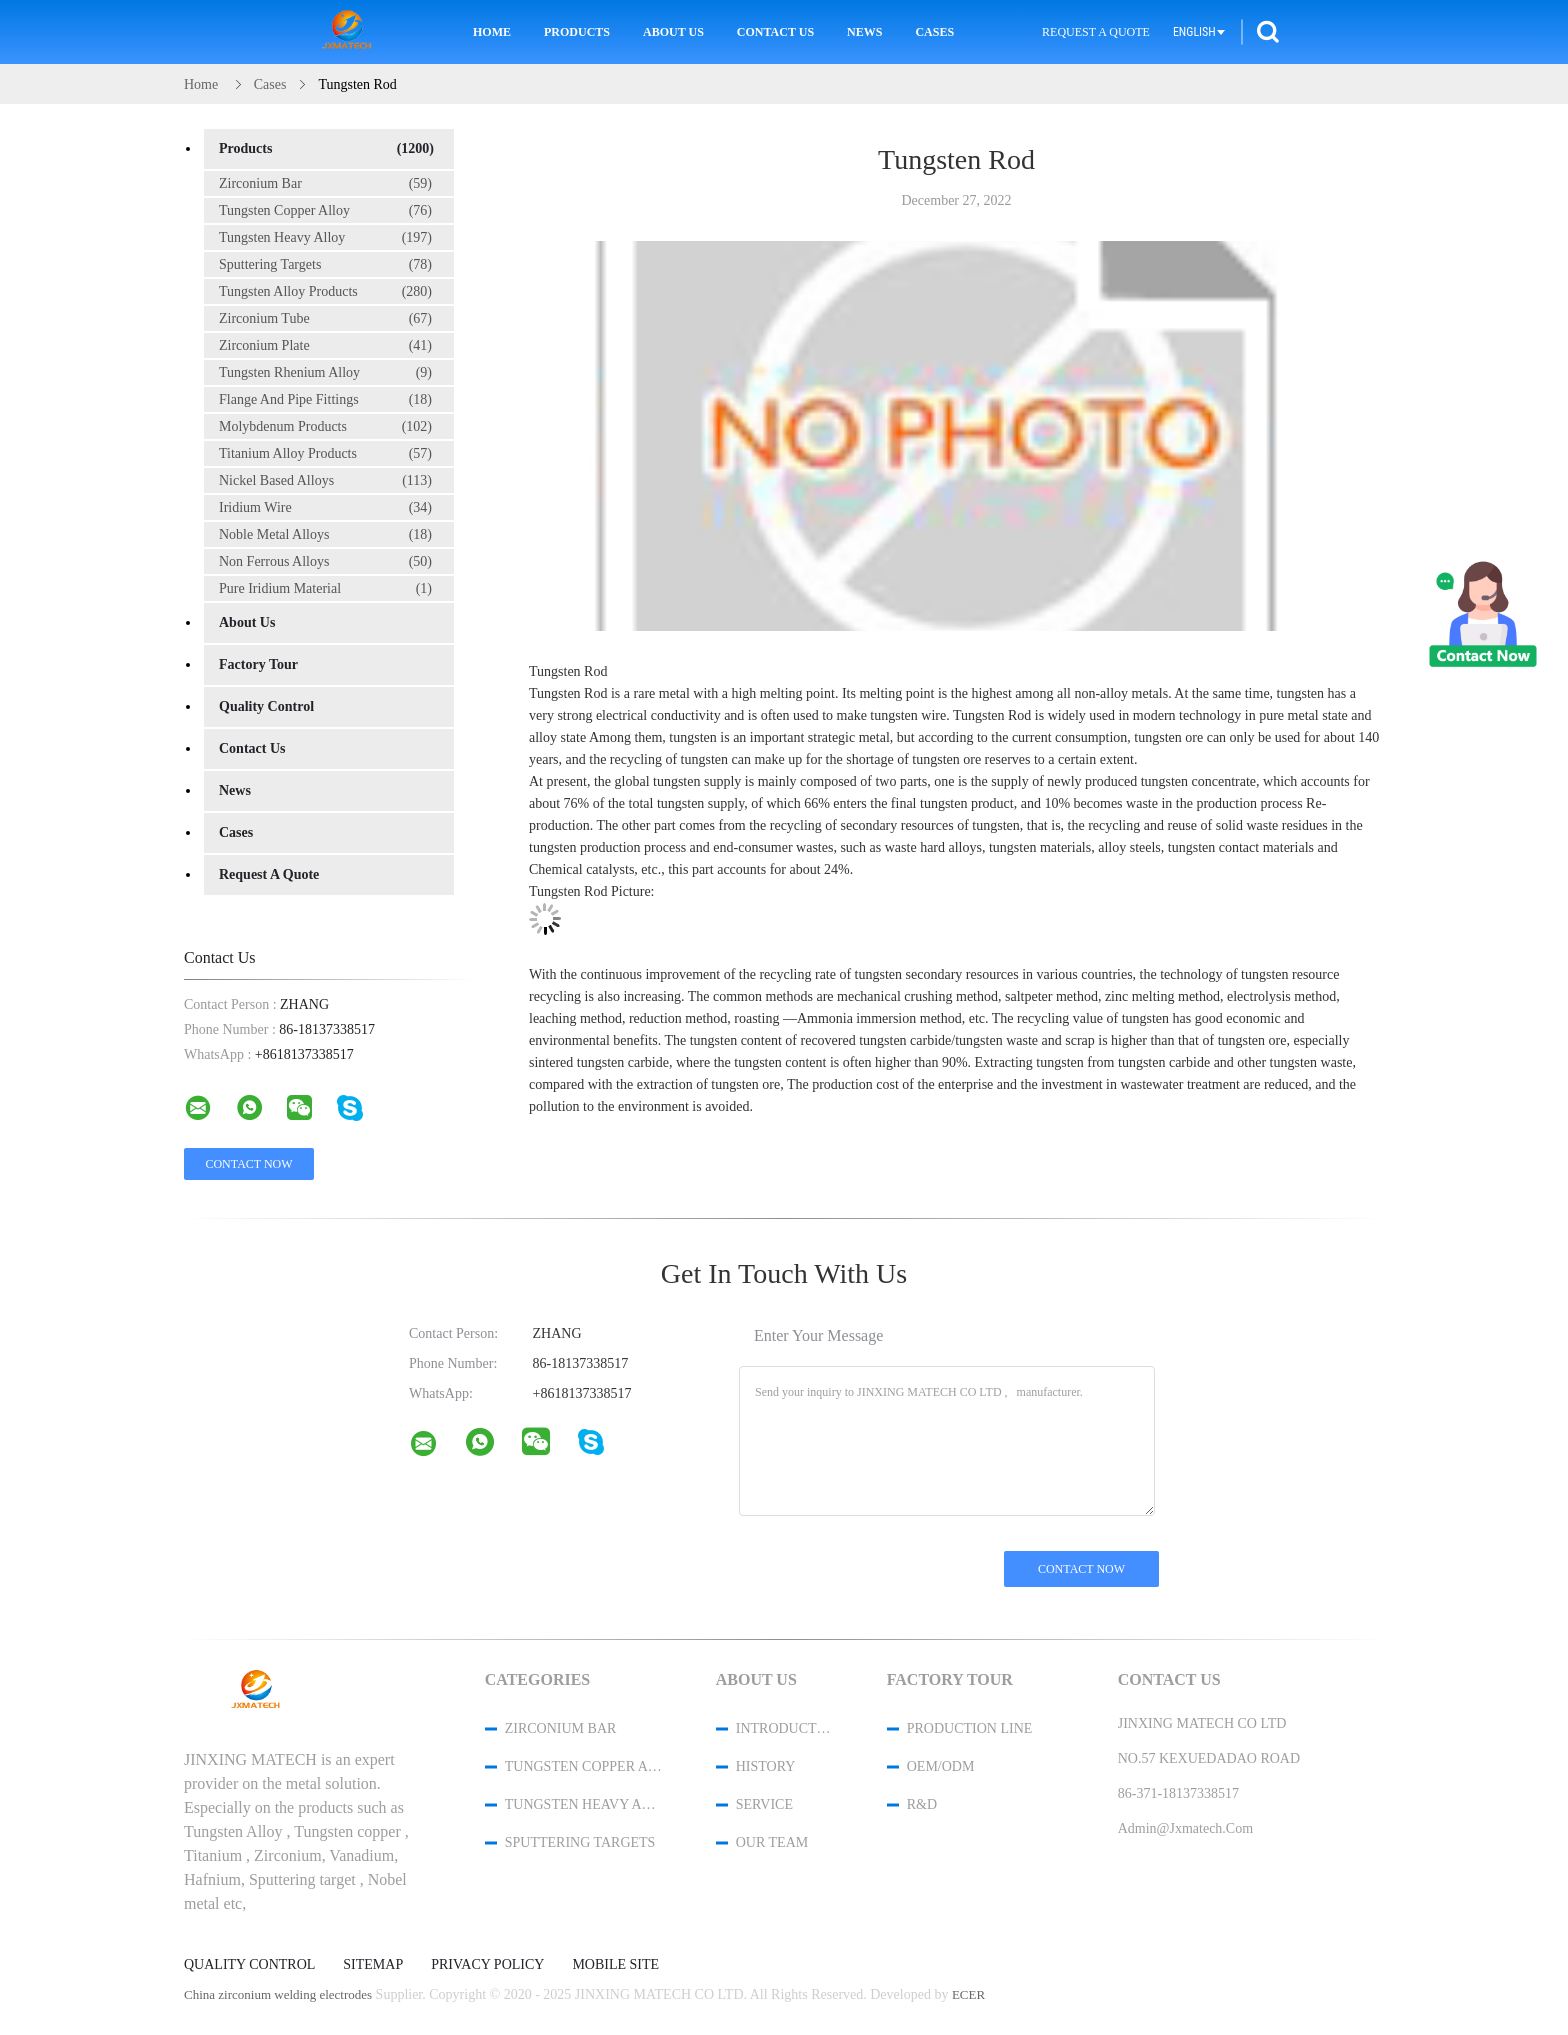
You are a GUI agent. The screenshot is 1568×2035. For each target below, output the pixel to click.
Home (492, 32)
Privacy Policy (487, 1965)
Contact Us (775, 32)
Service (764, 1804)
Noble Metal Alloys (325, 535)
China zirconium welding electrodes (278, 1994)
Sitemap (373, 1965)
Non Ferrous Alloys (325, 562)
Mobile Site (615, 1965)
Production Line (970, 1728)
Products (577, 32)
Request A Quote (1096, 32)
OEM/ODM (941, 1766)
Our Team (772, 1842)
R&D (922, 1804)
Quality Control (266, 706)
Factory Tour (258, 664)
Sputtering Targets (325, 265)
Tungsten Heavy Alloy (325, 238)
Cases (934, 32)
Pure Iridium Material (325, 589)
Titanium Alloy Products (325, 454)
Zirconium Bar (325, 184)
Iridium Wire (325, 508)
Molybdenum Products (325, 427)
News (864, 32)
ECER (968, 1994)
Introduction (785, 1728)
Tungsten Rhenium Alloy (325, 373)
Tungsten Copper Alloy (325, 211)
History (766, 1766)
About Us (673, 32)
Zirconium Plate (325, 346)
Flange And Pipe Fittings (325, 400)
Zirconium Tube (325, 319)
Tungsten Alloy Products (325, 292)
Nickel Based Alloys (325, 481)
